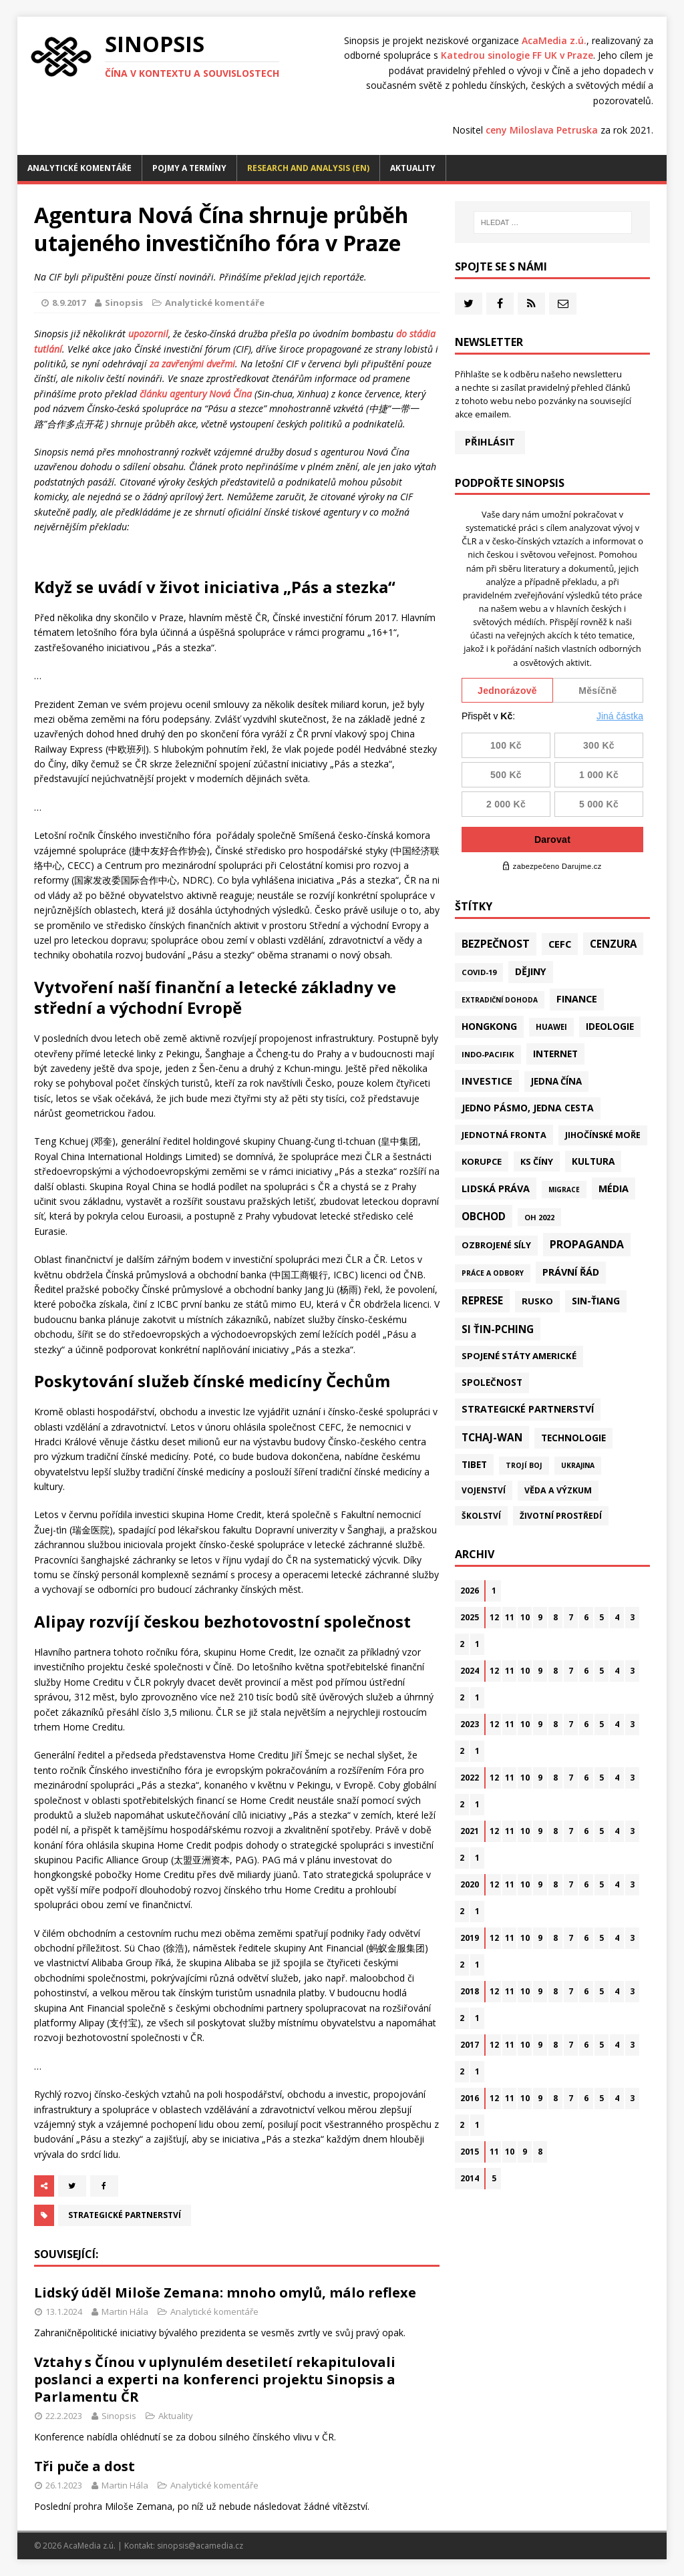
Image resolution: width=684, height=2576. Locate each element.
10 (525, 1617)
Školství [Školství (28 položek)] (481, 1515)
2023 (469, 1724)
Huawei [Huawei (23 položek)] (551, 1027)
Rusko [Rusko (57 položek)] (537, 1301)
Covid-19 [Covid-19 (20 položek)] (479, 972)
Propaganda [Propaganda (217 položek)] (587, 1244)
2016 (469, 2098)
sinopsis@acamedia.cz (200, 2545)
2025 (469, 1617)
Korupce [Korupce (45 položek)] (482, 1161)
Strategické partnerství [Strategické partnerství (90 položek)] (528, 1409)
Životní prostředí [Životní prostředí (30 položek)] (561, 1515)
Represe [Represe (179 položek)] (482, 1300)
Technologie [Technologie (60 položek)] (573, 1438)
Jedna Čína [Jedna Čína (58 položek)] (556, 1081)
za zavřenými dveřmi (192, 363)
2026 (469, 1590)
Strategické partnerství (124, 2215)
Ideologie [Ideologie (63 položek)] (610, 1027)
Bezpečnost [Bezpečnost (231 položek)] (496, 943)
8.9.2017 (69, 303)
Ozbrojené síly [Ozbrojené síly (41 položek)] (496, 1245)
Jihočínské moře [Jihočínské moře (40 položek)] (603, 1135)
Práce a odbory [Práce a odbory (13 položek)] (493, 1273)
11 (509, 1617)
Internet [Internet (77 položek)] (555, 1053)
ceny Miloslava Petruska (542, 130)
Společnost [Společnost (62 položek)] (492, 1382)
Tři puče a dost (84, 2466)
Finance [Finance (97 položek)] (576, 998)
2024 (469, 1670)
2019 (469, 1938)
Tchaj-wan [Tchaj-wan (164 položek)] (492, 1437)
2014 (469, 2178)
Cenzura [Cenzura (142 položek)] (613, 943)
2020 (469, 1884)
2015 (469, 2151)
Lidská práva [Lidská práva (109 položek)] (496, 1188)
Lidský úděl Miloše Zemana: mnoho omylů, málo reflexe (225, 2292)
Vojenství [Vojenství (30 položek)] (484, 1490)
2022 (469, 1777)
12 (494, 1617)
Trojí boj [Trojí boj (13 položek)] (524, 1465)
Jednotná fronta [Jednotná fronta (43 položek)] (504, 1135)
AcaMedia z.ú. (554, 40)
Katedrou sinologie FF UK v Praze (517, 55)
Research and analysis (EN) (308, 168)
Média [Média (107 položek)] (613, 1188)
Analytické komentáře (79, 168)
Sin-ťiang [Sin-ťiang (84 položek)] (596, 1300)
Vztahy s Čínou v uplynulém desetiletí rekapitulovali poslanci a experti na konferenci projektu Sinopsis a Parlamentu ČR (214, 2379)
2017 (469, 2044)
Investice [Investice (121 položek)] (487, 1080)
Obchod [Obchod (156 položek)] (484, 1216)
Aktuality (413, 168)
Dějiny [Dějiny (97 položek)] (530, 971)
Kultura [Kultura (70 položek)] (593, 1161)
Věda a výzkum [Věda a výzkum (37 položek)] (558, 1490)
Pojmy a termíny (189, 168)
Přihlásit (490, 441)
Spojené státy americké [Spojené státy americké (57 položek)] (519, 1356)
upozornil (148, 333)
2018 (469, 1991)
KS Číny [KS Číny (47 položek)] (536, 1161)
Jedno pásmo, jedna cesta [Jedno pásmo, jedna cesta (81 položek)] (528, 1107)
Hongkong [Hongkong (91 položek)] (489, 1026)
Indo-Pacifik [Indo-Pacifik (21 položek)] (488, 1054)
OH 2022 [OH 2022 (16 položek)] (539, 1217)
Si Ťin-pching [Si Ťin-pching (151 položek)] (498, 1329)
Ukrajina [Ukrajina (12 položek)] (577, 1465)
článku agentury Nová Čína (196, 393)
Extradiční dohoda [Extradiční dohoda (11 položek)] (500, 999)
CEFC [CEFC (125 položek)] (559, 943)
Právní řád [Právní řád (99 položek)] (570, 1272)
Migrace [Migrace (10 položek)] (564, 1189)
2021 (469, 1831)
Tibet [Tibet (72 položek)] (474, 1464)
